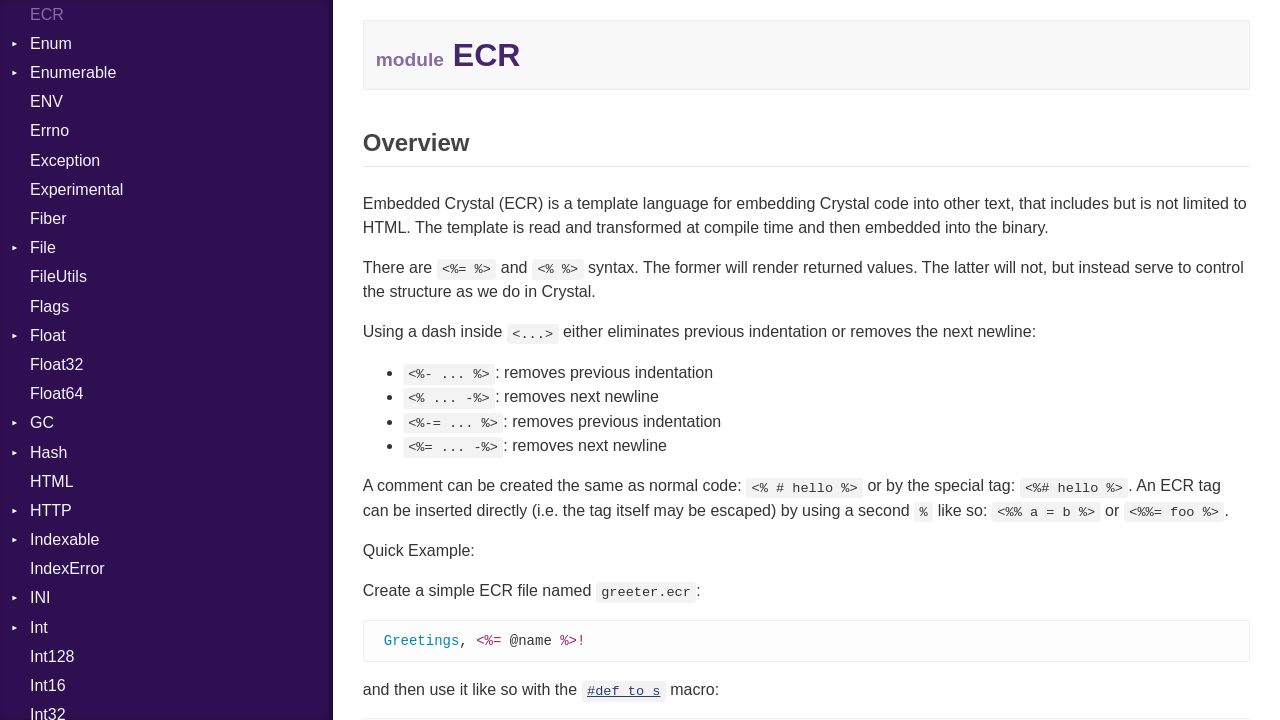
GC (42, 422)
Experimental (76, 189)
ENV (46, 101)
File (43, 247)
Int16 (48, 685)
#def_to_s (623, 692)
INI (40, 597)
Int (39, 627)
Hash (48, 452)
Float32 (56, 364)
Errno (49, 130)
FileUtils (58, 276)
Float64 (56, 393)
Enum (51, 43)
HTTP (51, 510)
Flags (49, 306)
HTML (52, 481)
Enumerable (73, 72)
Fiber (48, 218)
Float (48, 335)
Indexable (64, 539)
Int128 (52, 656)
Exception (65, 160)
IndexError (67, 568)
